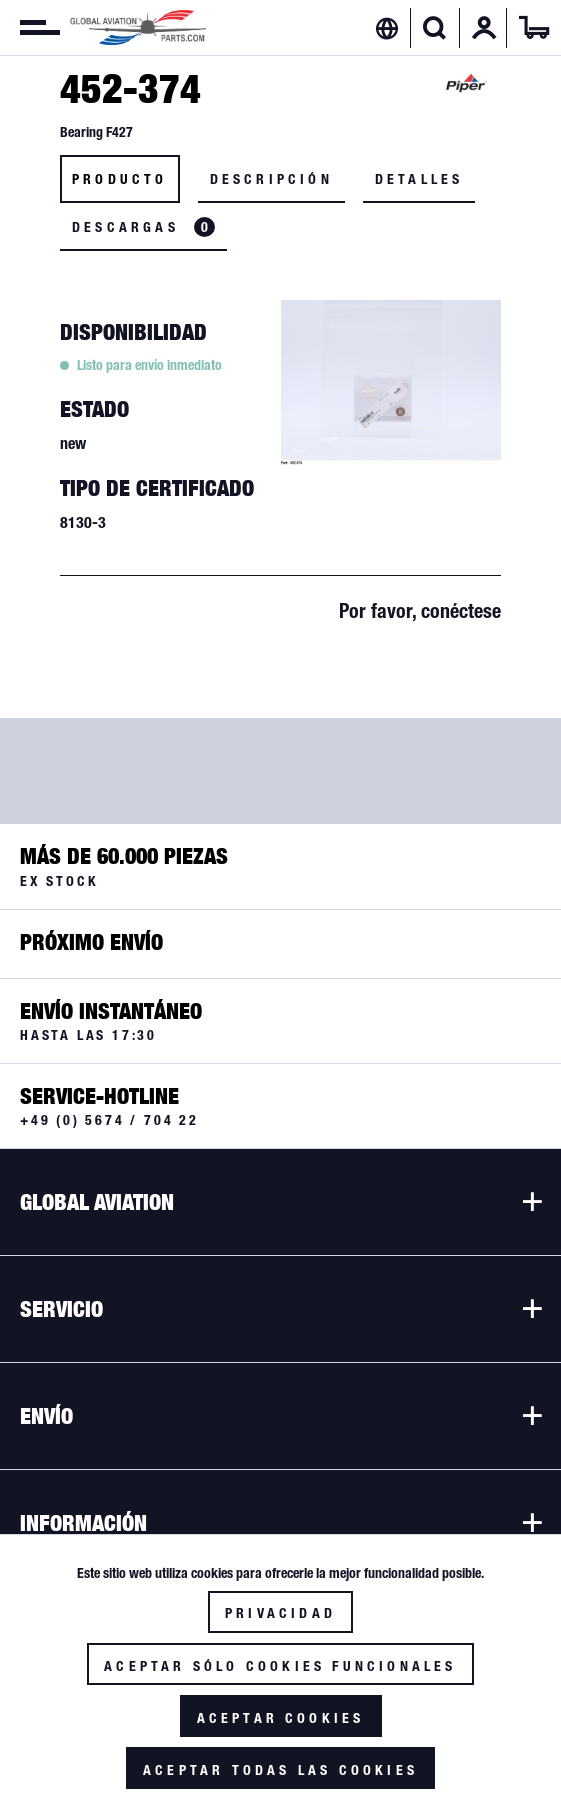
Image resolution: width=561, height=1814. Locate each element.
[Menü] (30, 28)
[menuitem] (30, 28)
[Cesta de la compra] (534, 28)
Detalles (419, 179)
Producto (120, 179)
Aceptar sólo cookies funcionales (280, 1666)
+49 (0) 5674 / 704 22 (109, 1120)
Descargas (143, 227)
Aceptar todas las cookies (280, 1770)
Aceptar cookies (281, 1718)
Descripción (271, 179)
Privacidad (280, 1613)
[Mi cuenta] (484, 28)
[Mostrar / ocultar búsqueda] (434, 28)
